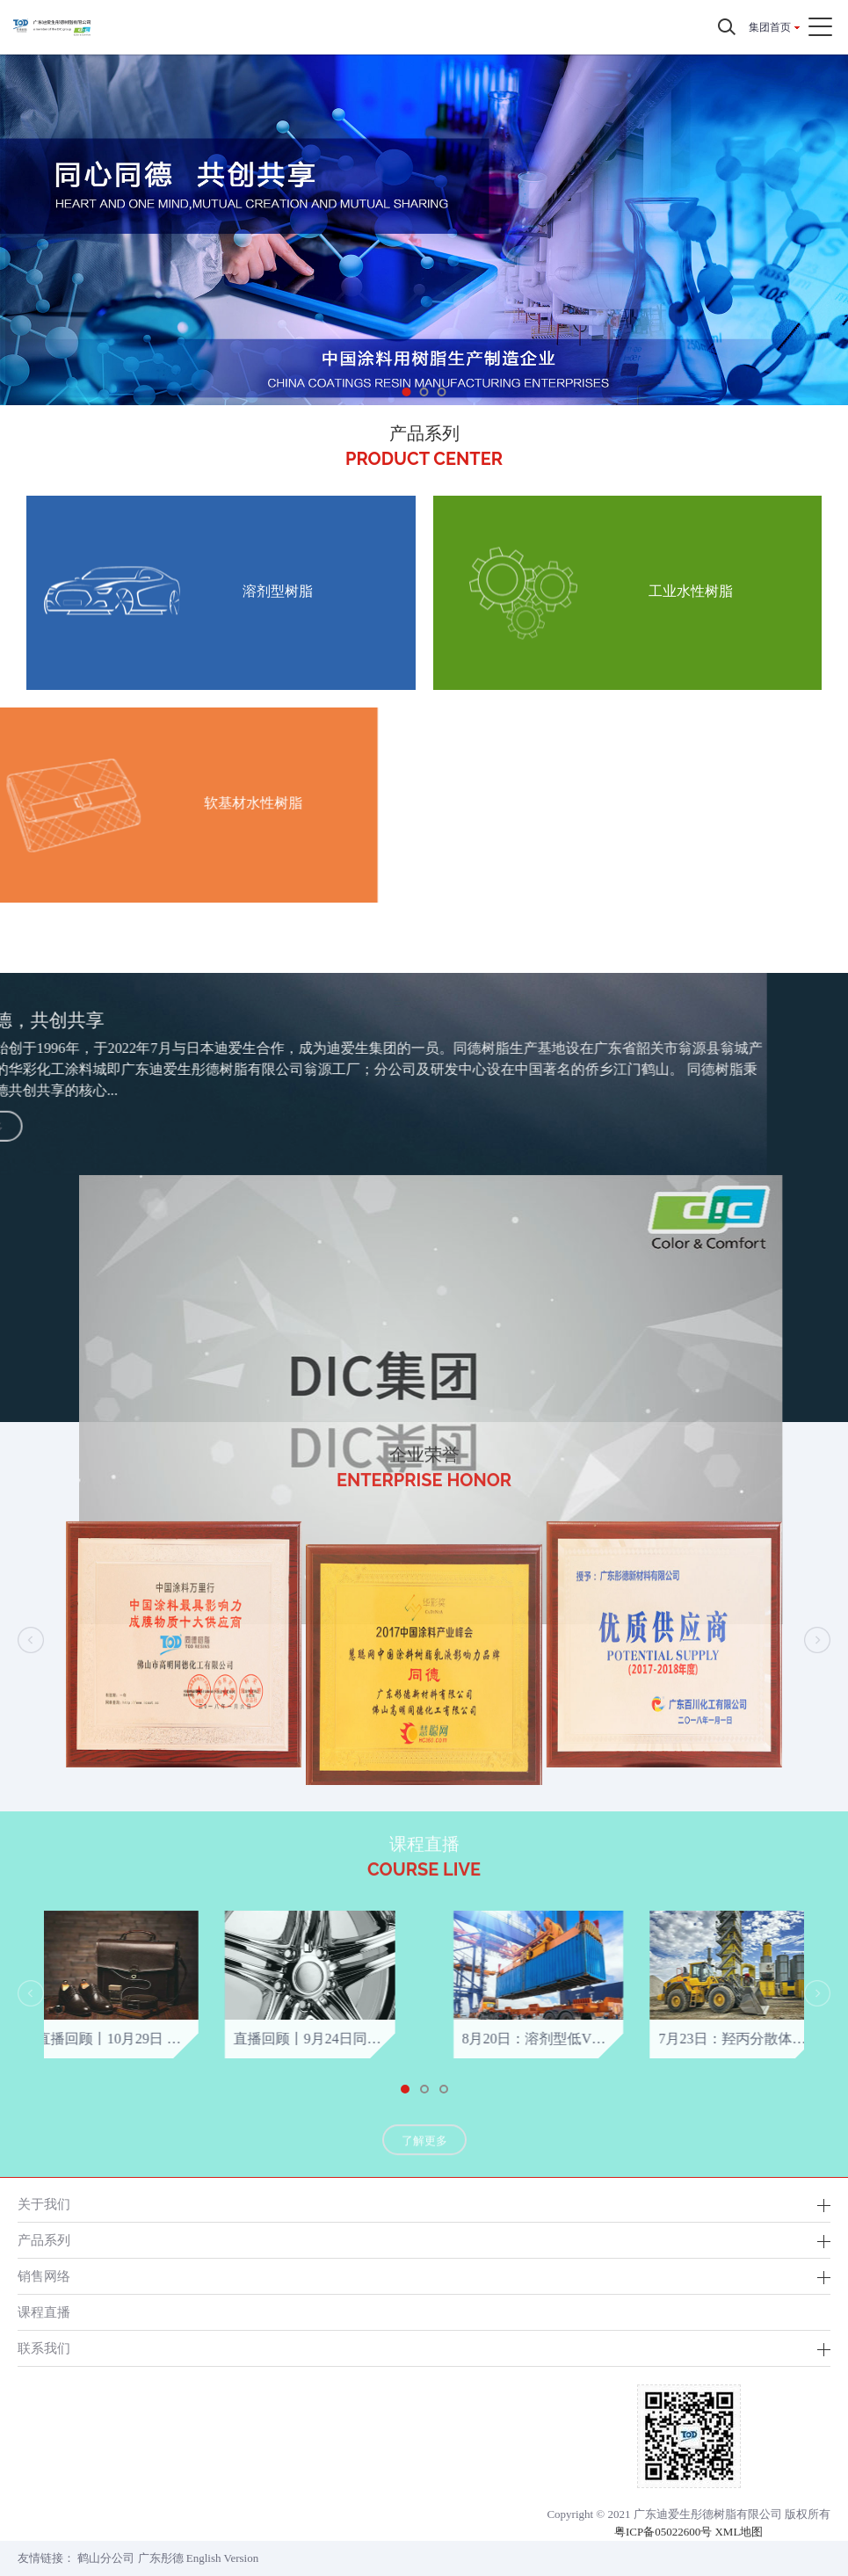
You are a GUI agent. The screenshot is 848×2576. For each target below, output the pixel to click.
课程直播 (44, 2311)
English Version (222, 2558)
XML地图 (738, 2531)
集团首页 (770, 27)
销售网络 (44, 2275)
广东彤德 (161, 2558)
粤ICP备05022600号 (663, 2531)
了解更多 (424, 2166)
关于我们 (44, 2203)
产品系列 (44, 2239)
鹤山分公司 (105, 2558)
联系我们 (44, 2347)
